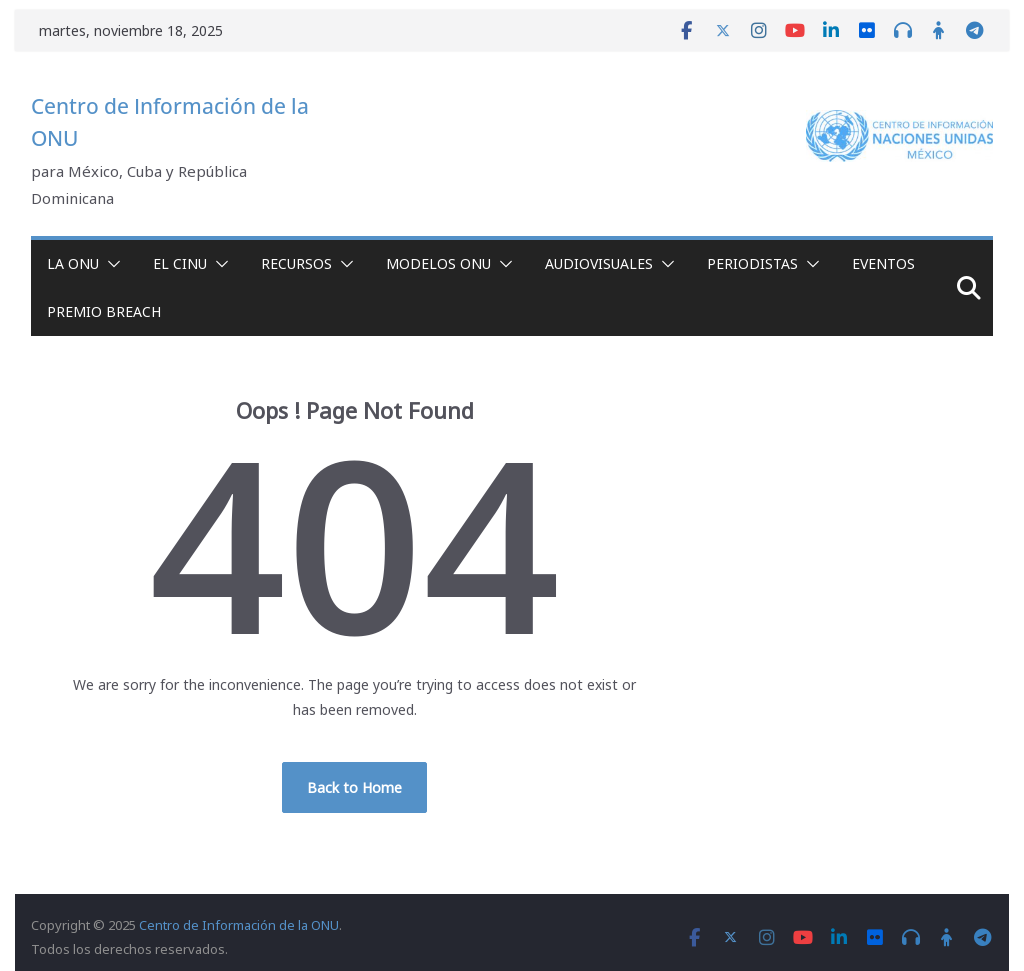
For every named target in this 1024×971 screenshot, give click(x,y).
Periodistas (752, 263)
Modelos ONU (438, 263)
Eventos (883, 263)
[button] (110, 264)
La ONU (73, 263)
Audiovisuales (599, 263)
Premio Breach (104, 311)
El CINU (180, 263)
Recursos (296, 263)
